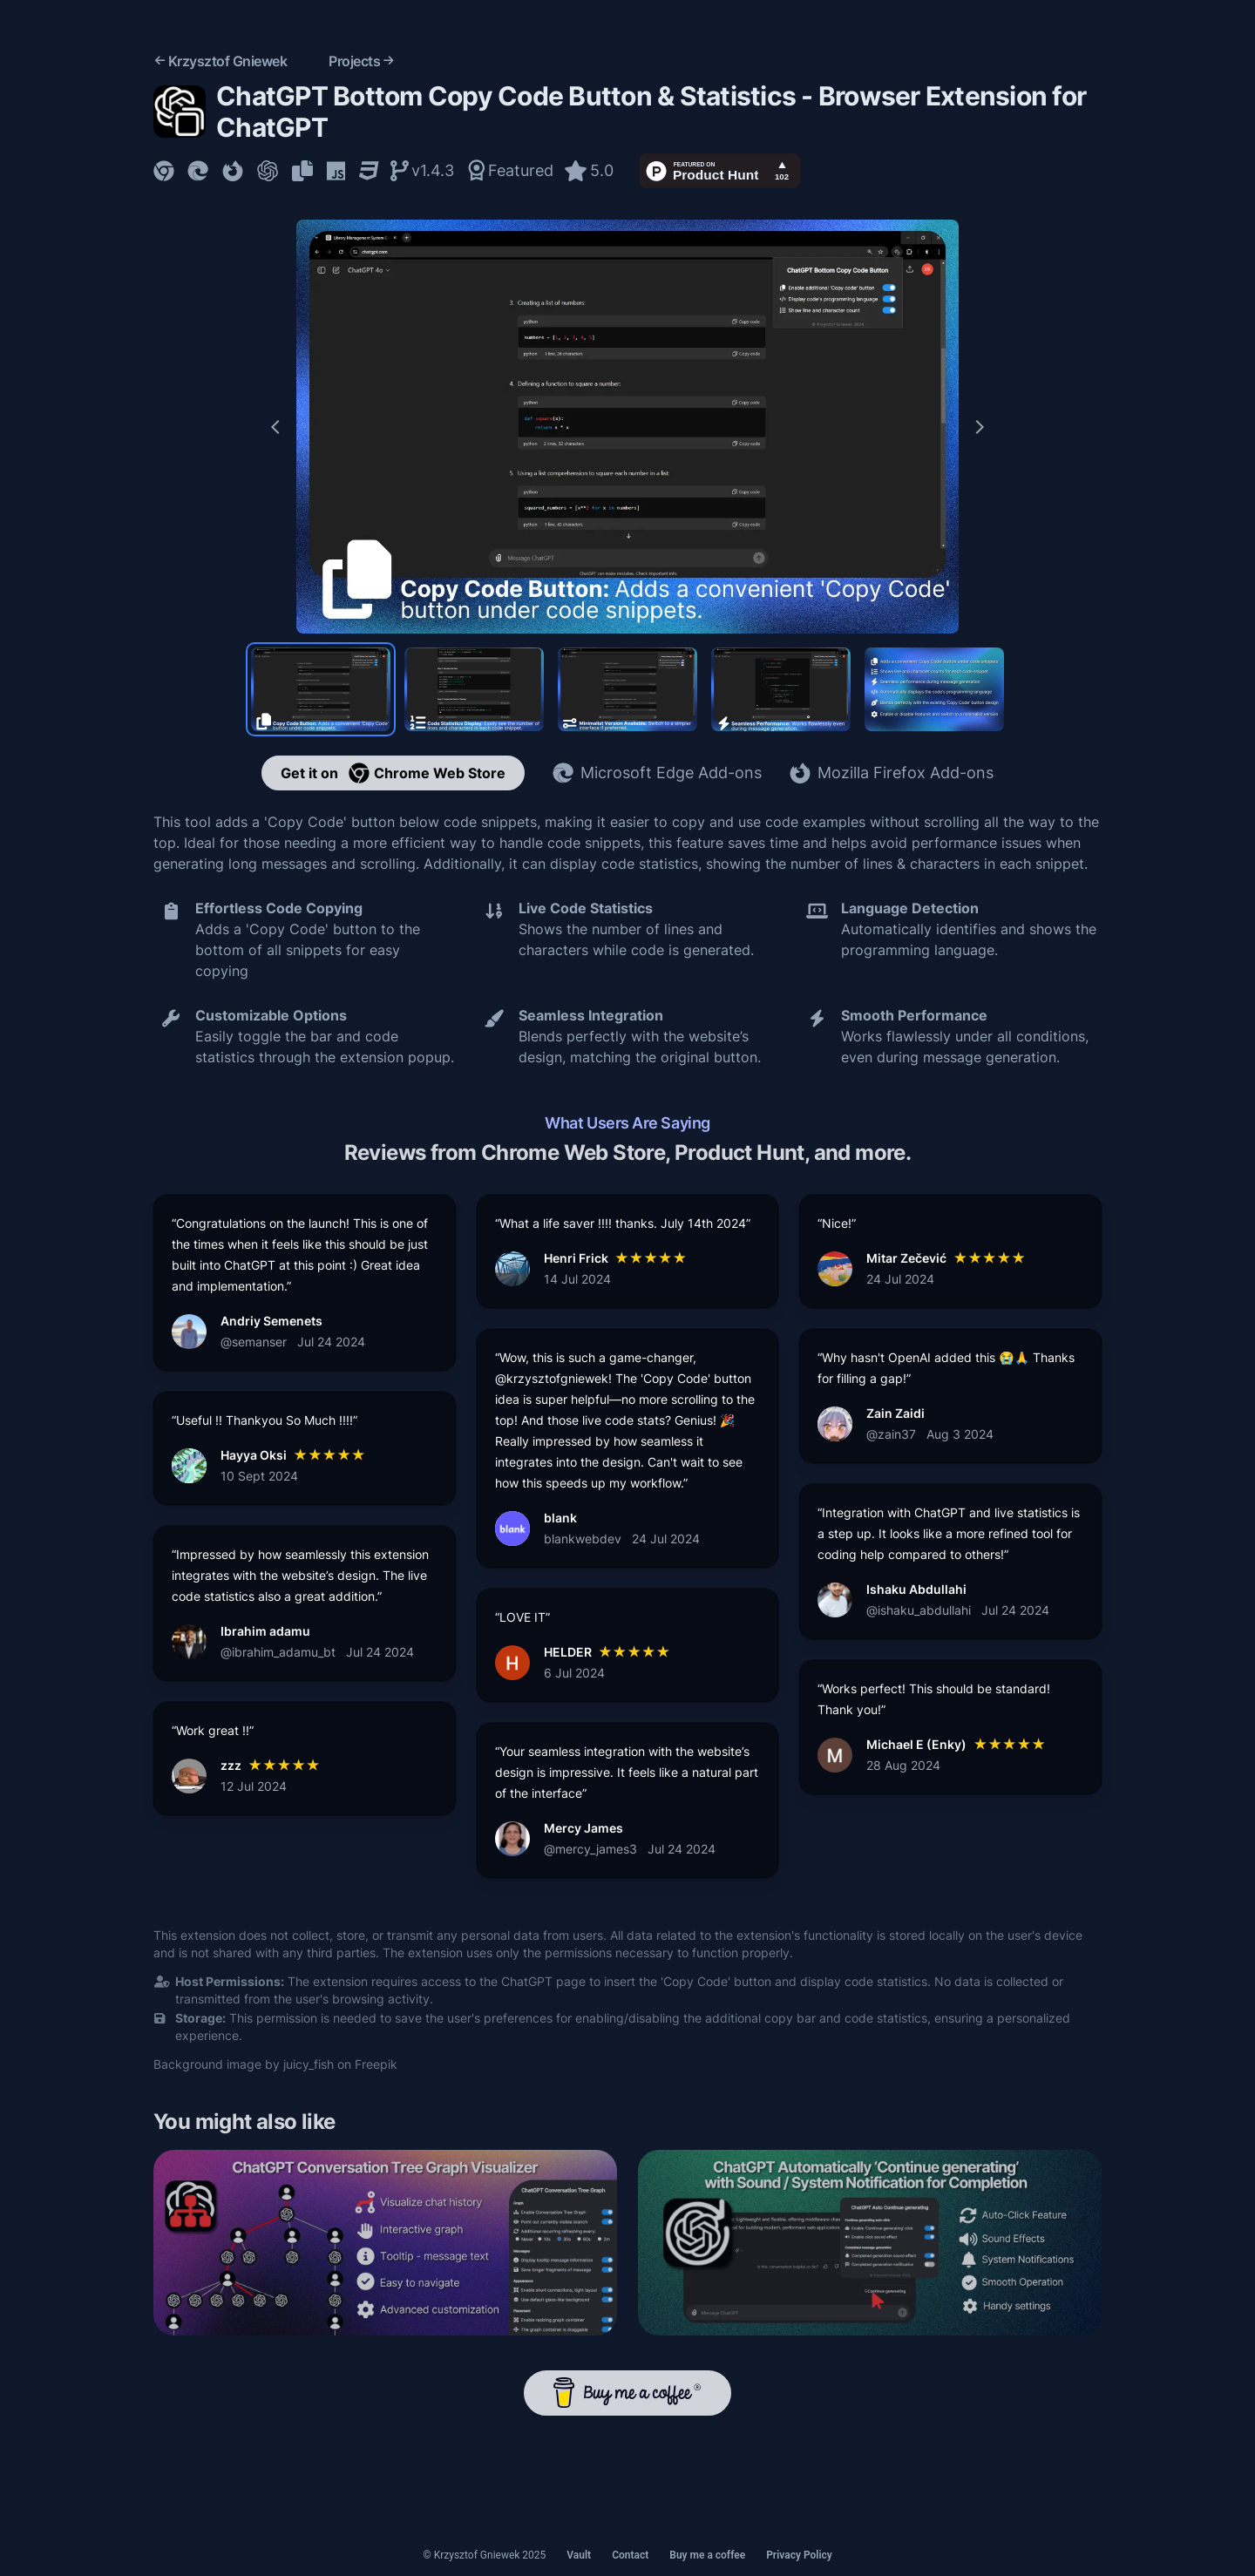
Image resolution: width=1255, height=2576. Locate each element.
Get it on (393, 773)
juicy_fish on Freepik (340, 2064)
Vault (578, 2555)
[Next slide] (979, 427)
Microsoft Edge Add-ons (657, 773)
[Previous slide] (275, 427)
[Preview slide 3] (627, 689)
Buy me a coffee (707, 2555)
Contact (630, 2555)
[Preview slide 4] (781, 689)
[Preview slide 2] (474, 689)
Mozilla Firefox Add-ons (892, 773)
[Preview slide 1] (321, 689)
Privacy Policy (799, 2555)
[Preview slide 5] (934, 689)
